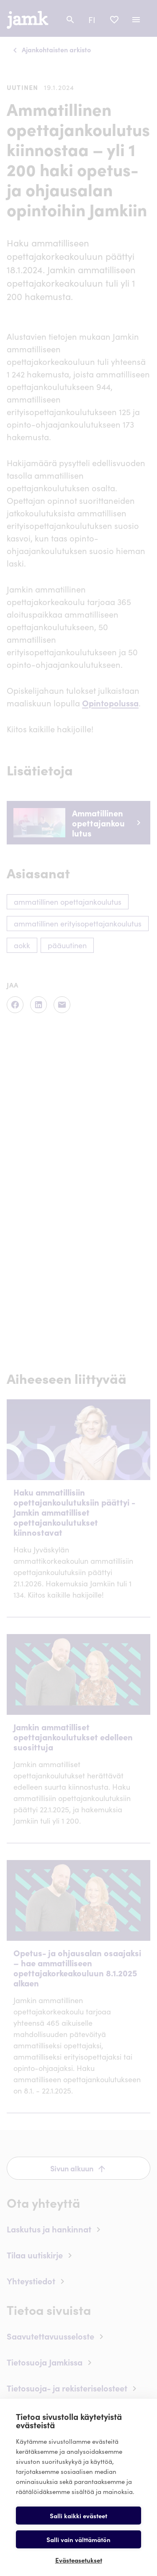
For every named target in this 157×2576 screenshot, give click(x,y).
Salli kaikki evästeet (78, 2515)
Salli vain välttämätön (78, 2539)
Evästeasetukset (78, 2559)
